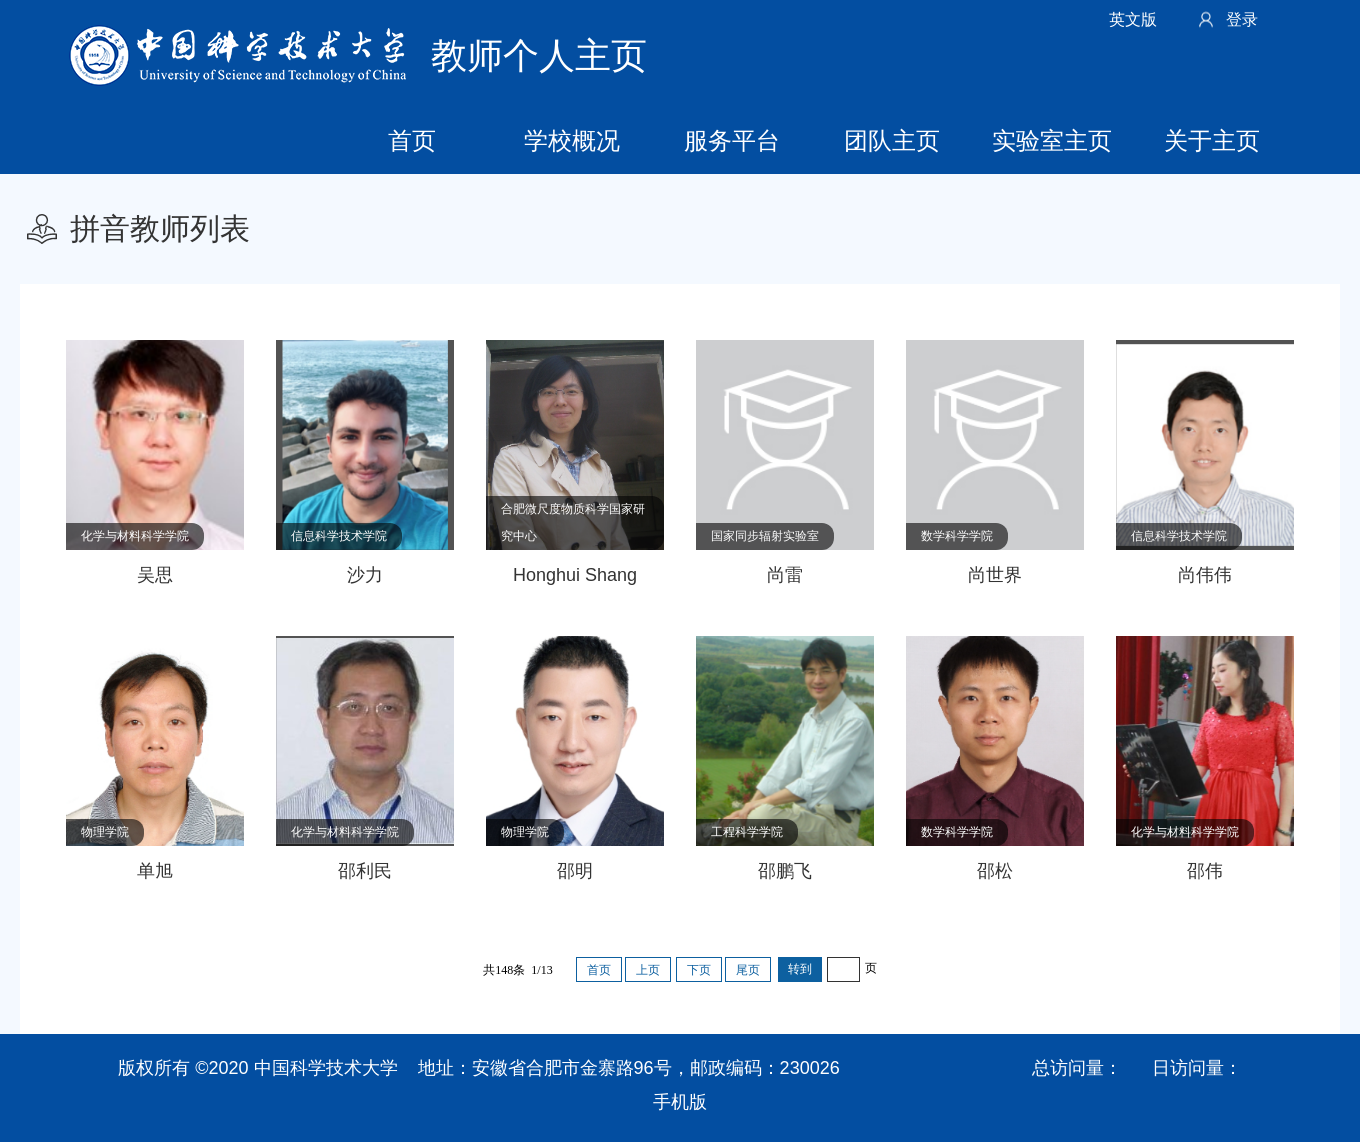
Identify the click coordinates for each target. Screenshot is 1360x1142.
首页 (412, 140)
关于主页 (1212, 140)
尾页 (748, 970)
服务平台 (732, 140)
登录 (1242, 19)
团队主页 (892, 140)
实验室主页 (1052, 140)
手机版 (680, 1102)
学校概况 (572, 140)
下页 (699, 970)
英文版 (1133, 19)
